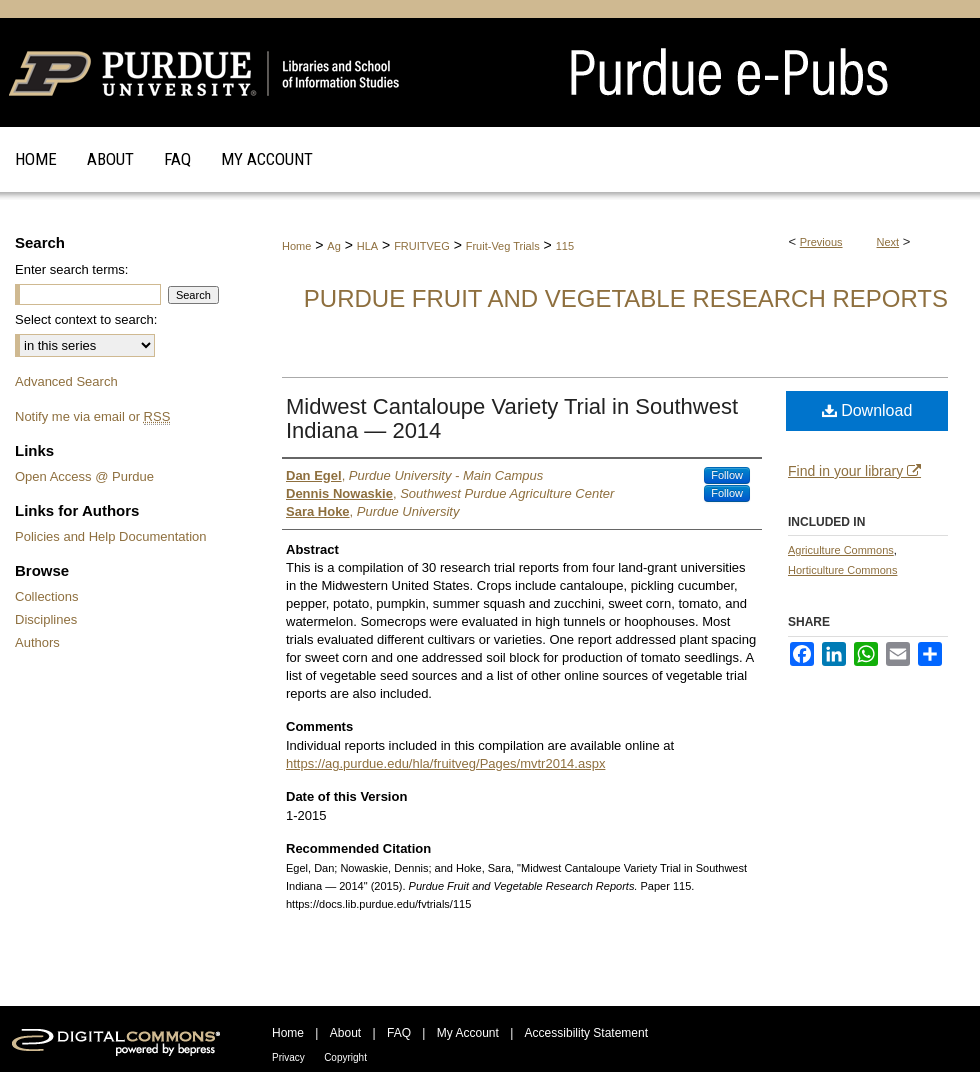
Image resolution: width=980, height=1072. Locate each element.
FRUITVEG (422, 246)
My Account (468, 1033)
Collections (47, 596)
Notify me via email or (92, 416)
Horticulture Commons (842, 570)
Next (888, 242)
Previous (821, 242)
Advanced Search (66, 381)
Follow (727, 475)
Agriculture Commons (841, 550)
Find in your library (854, 471)
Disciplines (46, 619)
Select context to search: (86, 319)
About (345, 1033)
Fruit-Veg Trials (503, 246)
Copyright (345, 1057)
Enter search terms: (71, 269)
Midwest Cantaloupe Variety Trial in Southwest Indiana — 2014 (512, 418)
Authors (37, 642)
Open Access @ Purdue (84, 476)
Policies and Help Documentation (111, 536)
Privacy (288, 1057)
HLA (367, 246)
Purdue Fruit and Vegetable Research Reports (626, 298)
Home (296, 246)
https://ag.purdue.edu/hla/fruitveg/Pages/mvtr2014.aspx (445, 763)
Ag (333, 246)
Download (867, 410)
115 (565, 246)
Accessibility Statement (586, 1033)
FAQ (399, 1033)
